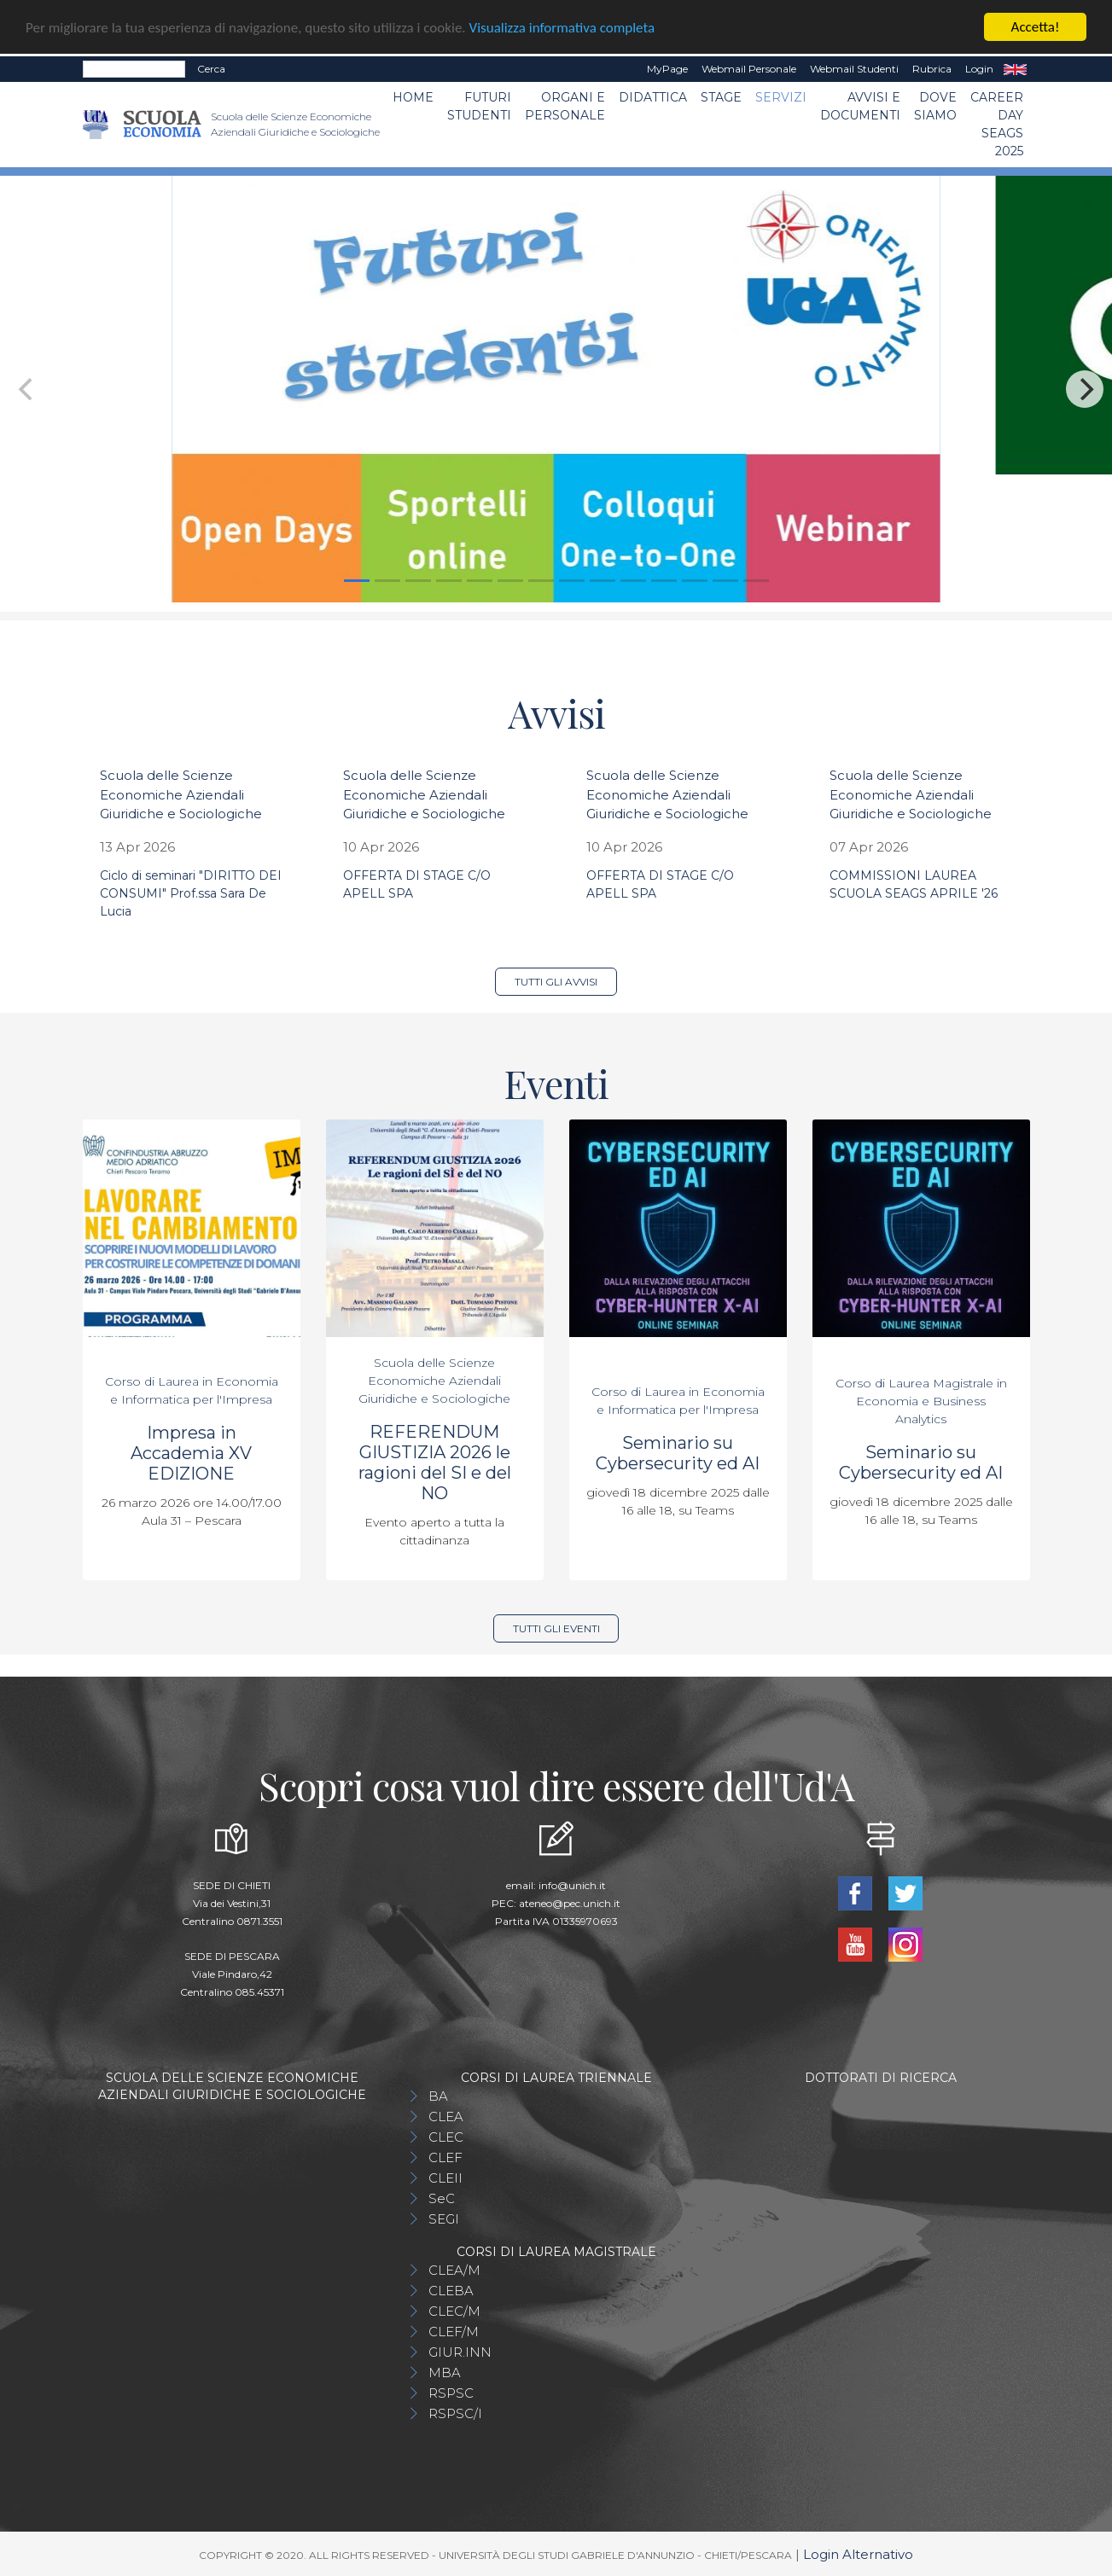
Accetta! (1035, 27)
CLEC (445, 2137)
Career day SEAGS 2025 (996, 124)
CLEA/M (454, 2270)
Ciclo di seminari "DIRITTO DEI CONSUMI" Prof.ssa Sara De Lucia (191, 893)
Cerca (211, 68)
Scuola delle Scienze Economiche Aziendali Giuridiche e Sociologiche (181, 794)
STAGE (721, 97)
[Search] (134, 69)
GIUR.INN (460, 2352)
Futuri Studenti (479, 106)
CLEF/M (453, 2331)
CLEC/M (454, 2311)
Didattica (653, 97)
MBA (444, 2372)
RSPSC (451, 2393)
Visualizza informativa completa (562, 28)
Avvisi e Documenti (860, 106)
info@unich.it (572, 1885)
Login (979, 68)
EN (1015, 69)
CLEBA (451, 2290)
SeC (441, 2198)
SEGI (443, 2219)
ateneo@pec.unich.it (569, 1903)
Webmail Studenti (854, 68)
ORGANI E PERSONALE (565, 106)
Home (413, 97)
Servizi (780, 97)
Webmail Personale (749, 68)
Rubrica (932, 68)
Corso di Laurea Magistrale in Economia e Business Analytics (921, 1401)
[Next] (1084, 389)
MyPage (667, 68)
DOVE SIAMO (935, 106)
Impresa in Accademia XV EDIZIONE (191, 1453)
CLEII (445, 2178)
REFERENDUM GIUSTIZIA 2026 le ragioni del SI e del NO (434, 1462)
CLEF (445, 2157)
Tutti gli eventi (556, 1628)
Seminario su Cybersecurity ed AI (678, 1453)
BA (438, 2096)
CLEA (445, 2116)
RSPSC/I (455, 2413)
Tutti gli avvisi (556, 981)
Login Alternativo (858, 2554)
